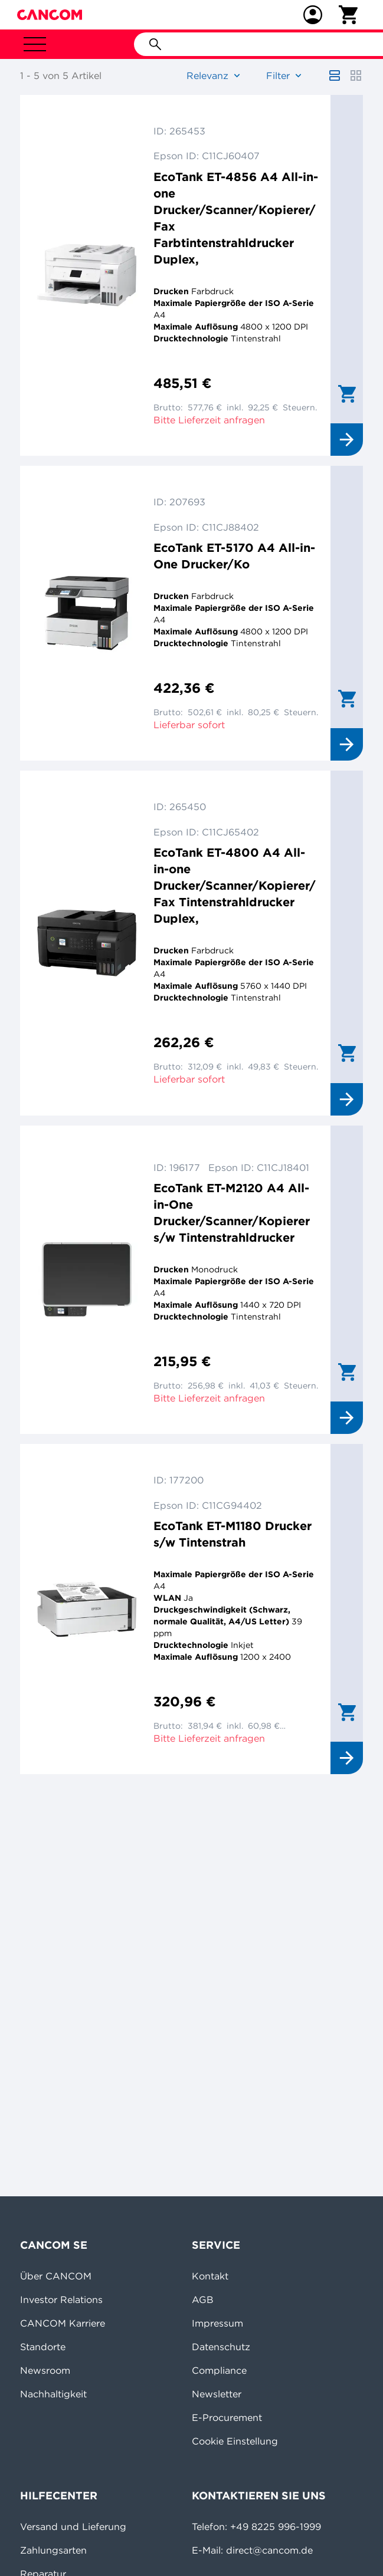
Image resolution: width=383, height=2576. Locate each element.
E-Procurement (227, 2417)
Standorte (43, 2347)
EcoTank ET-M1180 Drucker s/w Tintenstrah (232, 1533)
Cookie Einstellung (235, 2441)
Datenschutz (221, 2347)
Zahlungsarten (53, 2550)
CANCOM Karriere (62, 2323)
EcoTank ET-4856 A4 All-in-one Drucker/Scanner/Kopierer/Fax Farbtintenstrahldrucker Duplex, (235, 218)
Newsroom (45, 2370)
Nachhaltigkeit (53, 2394)
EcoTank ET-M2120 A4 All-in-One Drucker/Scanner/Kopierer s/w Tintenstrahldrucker (231, 1212)
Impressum (217, 2323)
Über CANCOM (55, 2276)
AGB (203, 2299)
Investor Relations (61, 2299)
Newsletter (216, 2394)
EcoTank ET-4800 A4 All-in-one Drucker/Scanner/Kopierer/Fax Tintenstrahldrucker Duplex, (234, 885)
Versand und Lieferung (73, 2526)
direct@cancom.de (269, 2550)
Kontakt (210, 2276)
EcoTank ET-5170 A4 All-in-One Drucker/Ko (234, 555)
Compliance (219, 2370)
